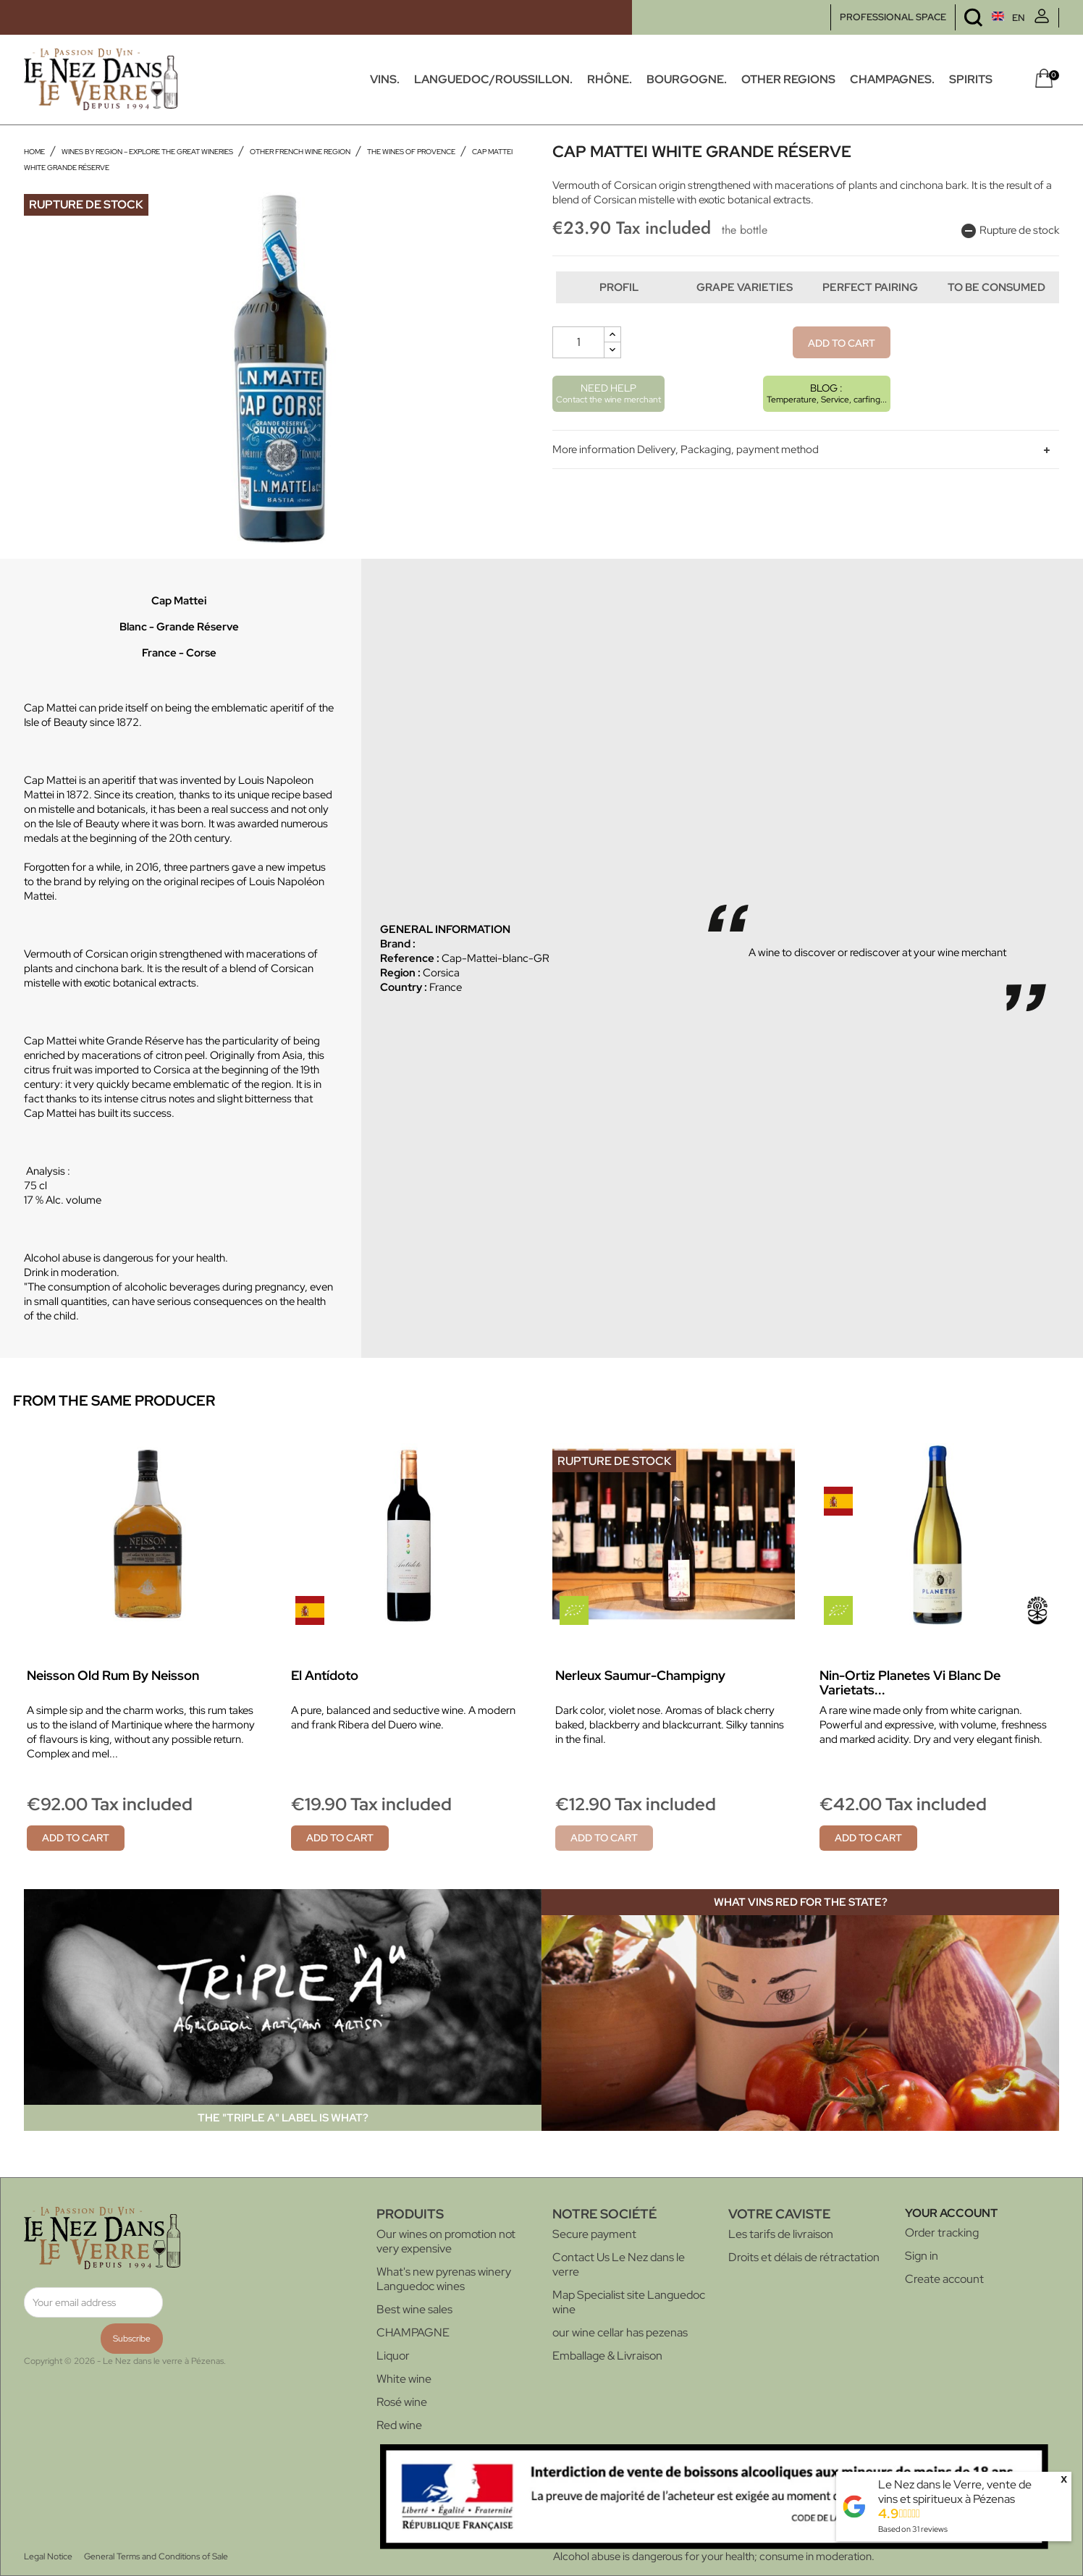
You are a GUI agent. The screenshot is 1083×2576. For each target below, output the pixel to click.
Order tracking (942, 2232)
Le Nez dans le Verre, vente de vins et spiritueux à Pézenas (955, 2492)
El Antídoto (324, 1675)
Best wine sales (414, 2309)
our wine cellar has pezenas (620, 2332)
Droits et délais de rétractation (804, 2257)
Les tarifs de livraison (780, 2234)
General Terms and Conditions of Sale (156, 2556)
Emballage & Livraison (607, 2355)
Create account (944, 2278)
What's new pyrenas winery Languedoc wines (443, 2279)
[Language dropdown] (981, 17)
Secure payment (594, 2234)
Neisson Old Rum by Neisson (113, 1675)
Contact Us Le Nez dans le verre (618, 2264)
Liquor (393, 2355)
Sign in (921, 2255)
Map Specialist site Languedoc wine (628, 2302)
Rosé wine (401, 2402)
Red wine (399, 2425)
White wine (403, 2378)
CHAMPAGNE (413, 2332)
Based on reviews (913, 2529)
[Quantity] (578, 372)
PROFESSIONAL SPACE (893, 17)
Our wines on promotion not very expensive (445, 2241)
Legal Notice (48, 2556)
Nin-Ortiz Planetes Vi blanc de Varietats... (909, 1682)
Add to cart (841, 372)
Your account (951, 2213)
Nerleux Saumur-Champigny (640, 1675)
